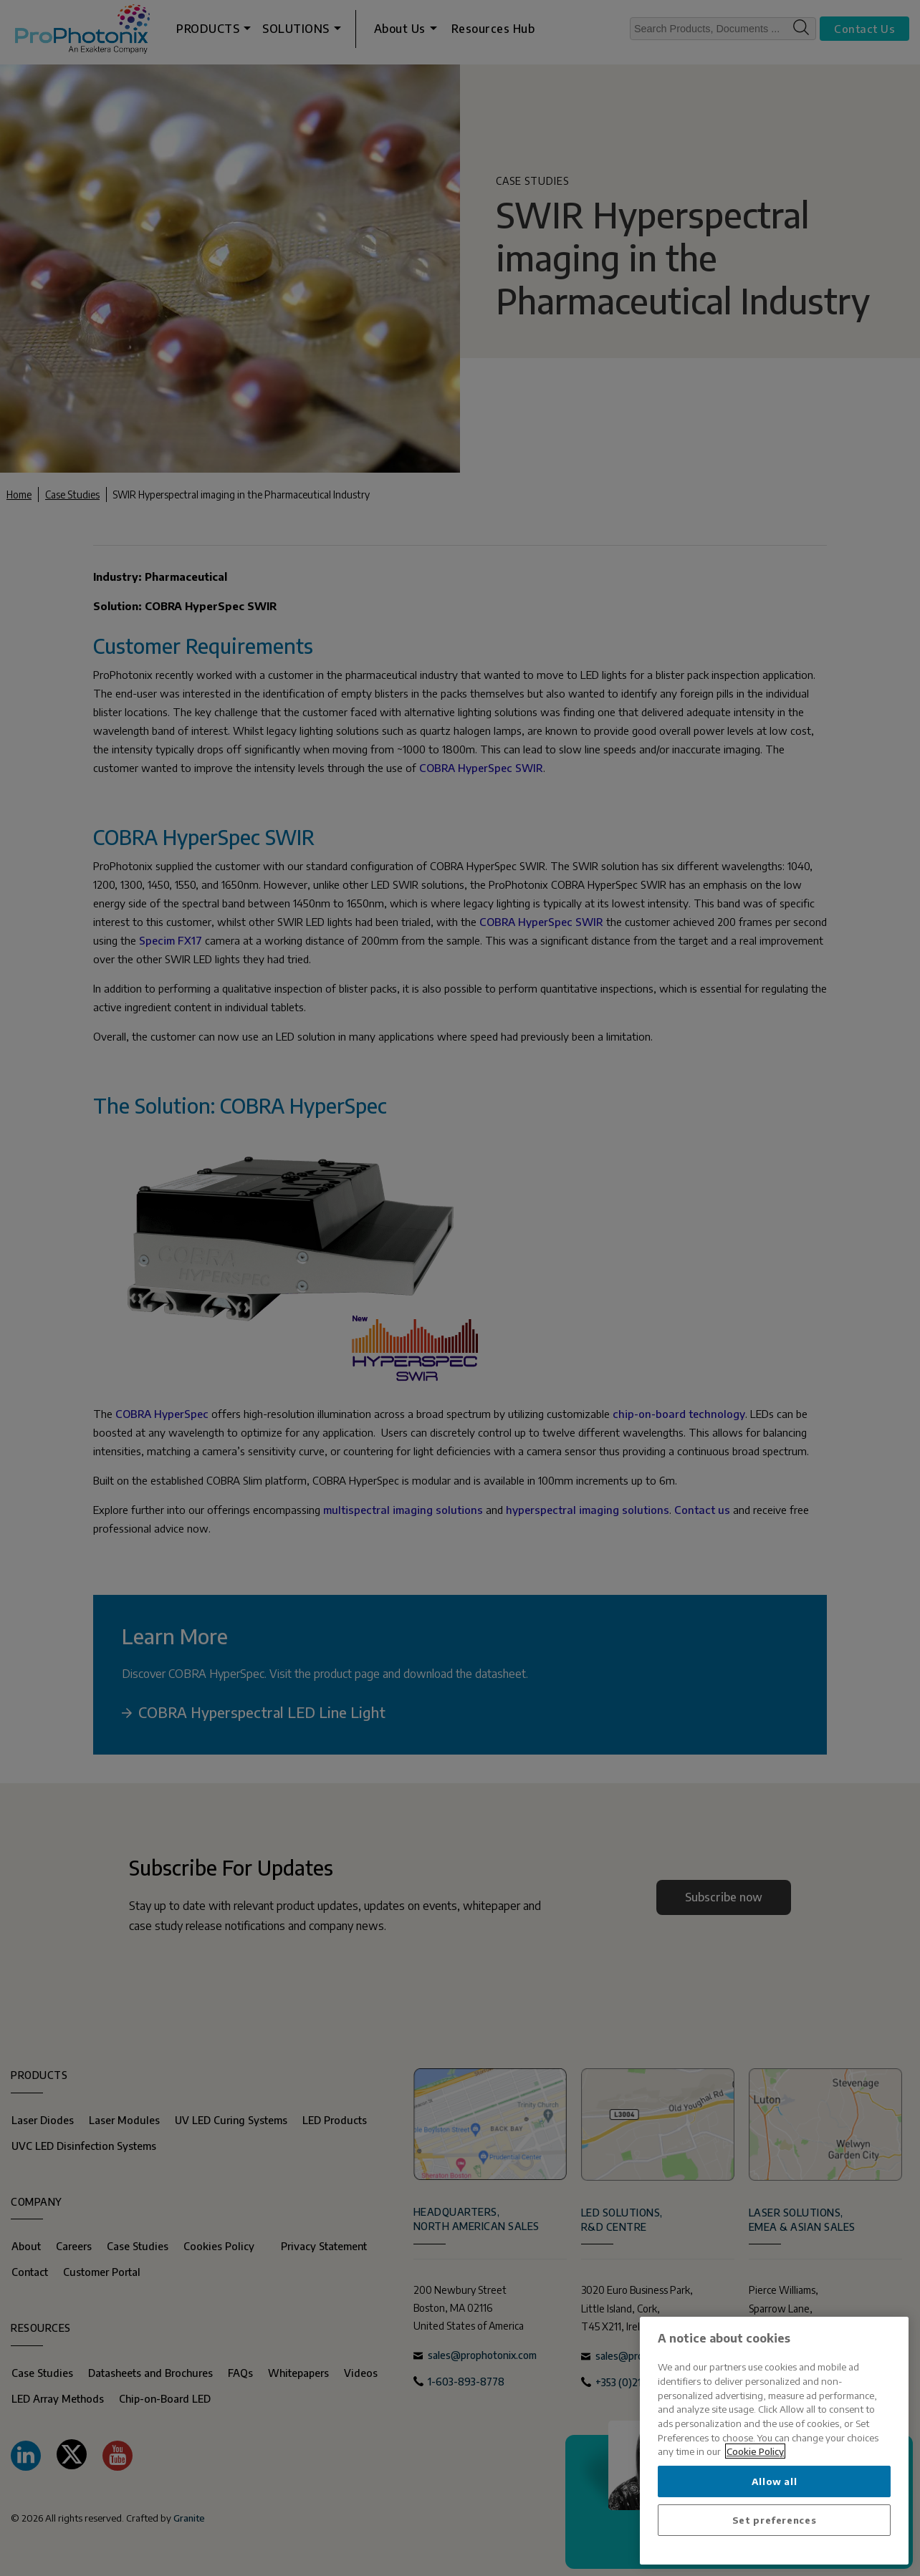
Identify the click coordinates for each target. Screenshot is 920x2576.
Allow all (774, 2481)
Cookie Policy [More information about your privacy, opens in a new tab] (755, 2451)
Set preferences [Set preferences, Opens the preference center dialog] (774, 2520)
